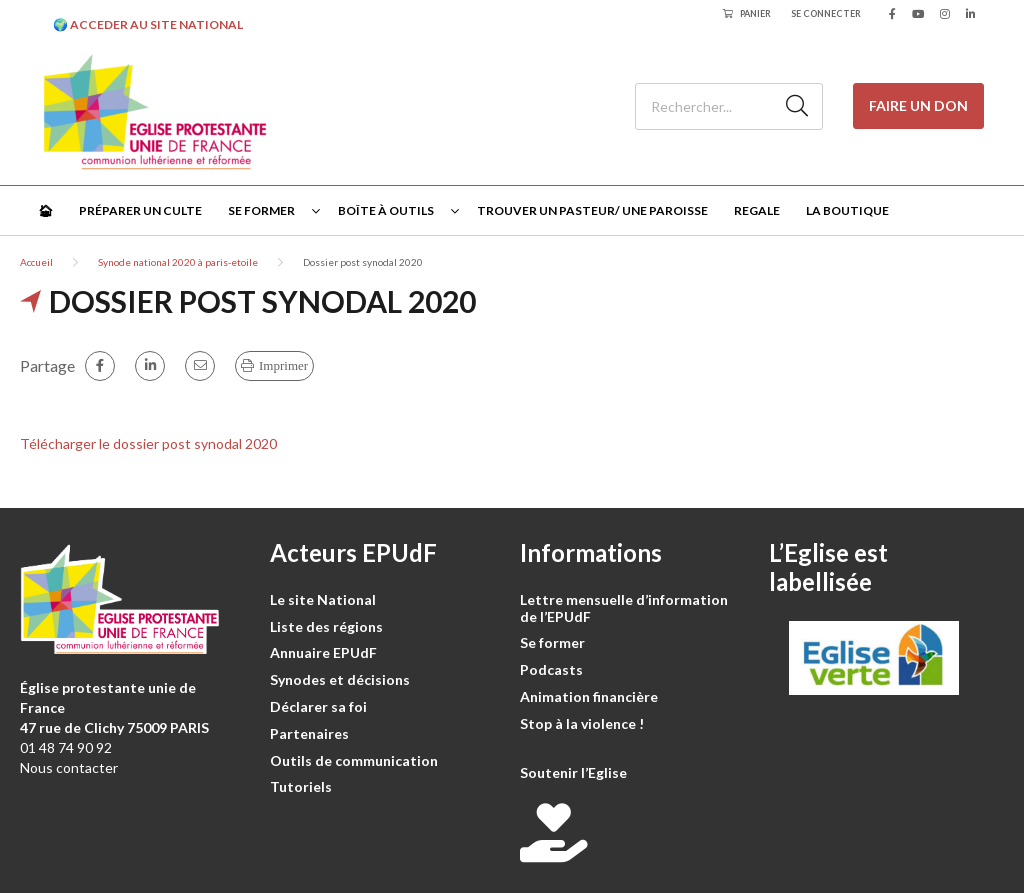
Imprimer (283, 365)
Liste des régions (326, 626)
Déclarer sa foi (318, 706)
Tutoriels (301, 786)
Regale (757, 210)
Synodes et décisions (340, 679)
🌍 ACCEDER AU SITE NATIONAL (148, 24)
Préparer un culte (140, 210)
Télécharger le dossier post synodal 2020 (148, 443)
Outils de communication (354, 760)
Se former (261, 210)
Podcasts (551, 669)
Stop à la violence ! (582, 723)
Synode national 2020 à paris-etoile (178, 262)
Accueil (36, 262)
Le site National (323, 599)
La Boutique (847, 210)
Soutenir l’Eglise (573, 772)
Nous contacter (69, 767)
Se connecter (826, 13)
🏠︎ (45, 210)
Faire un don (918, 105)
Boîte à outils (386, 210)
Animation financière (589, 696)
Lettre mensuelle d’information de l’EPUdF (624, 608)
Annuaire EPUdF (323, 652)
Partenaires (309, 733)
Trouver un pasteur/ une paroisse (592, 210)
